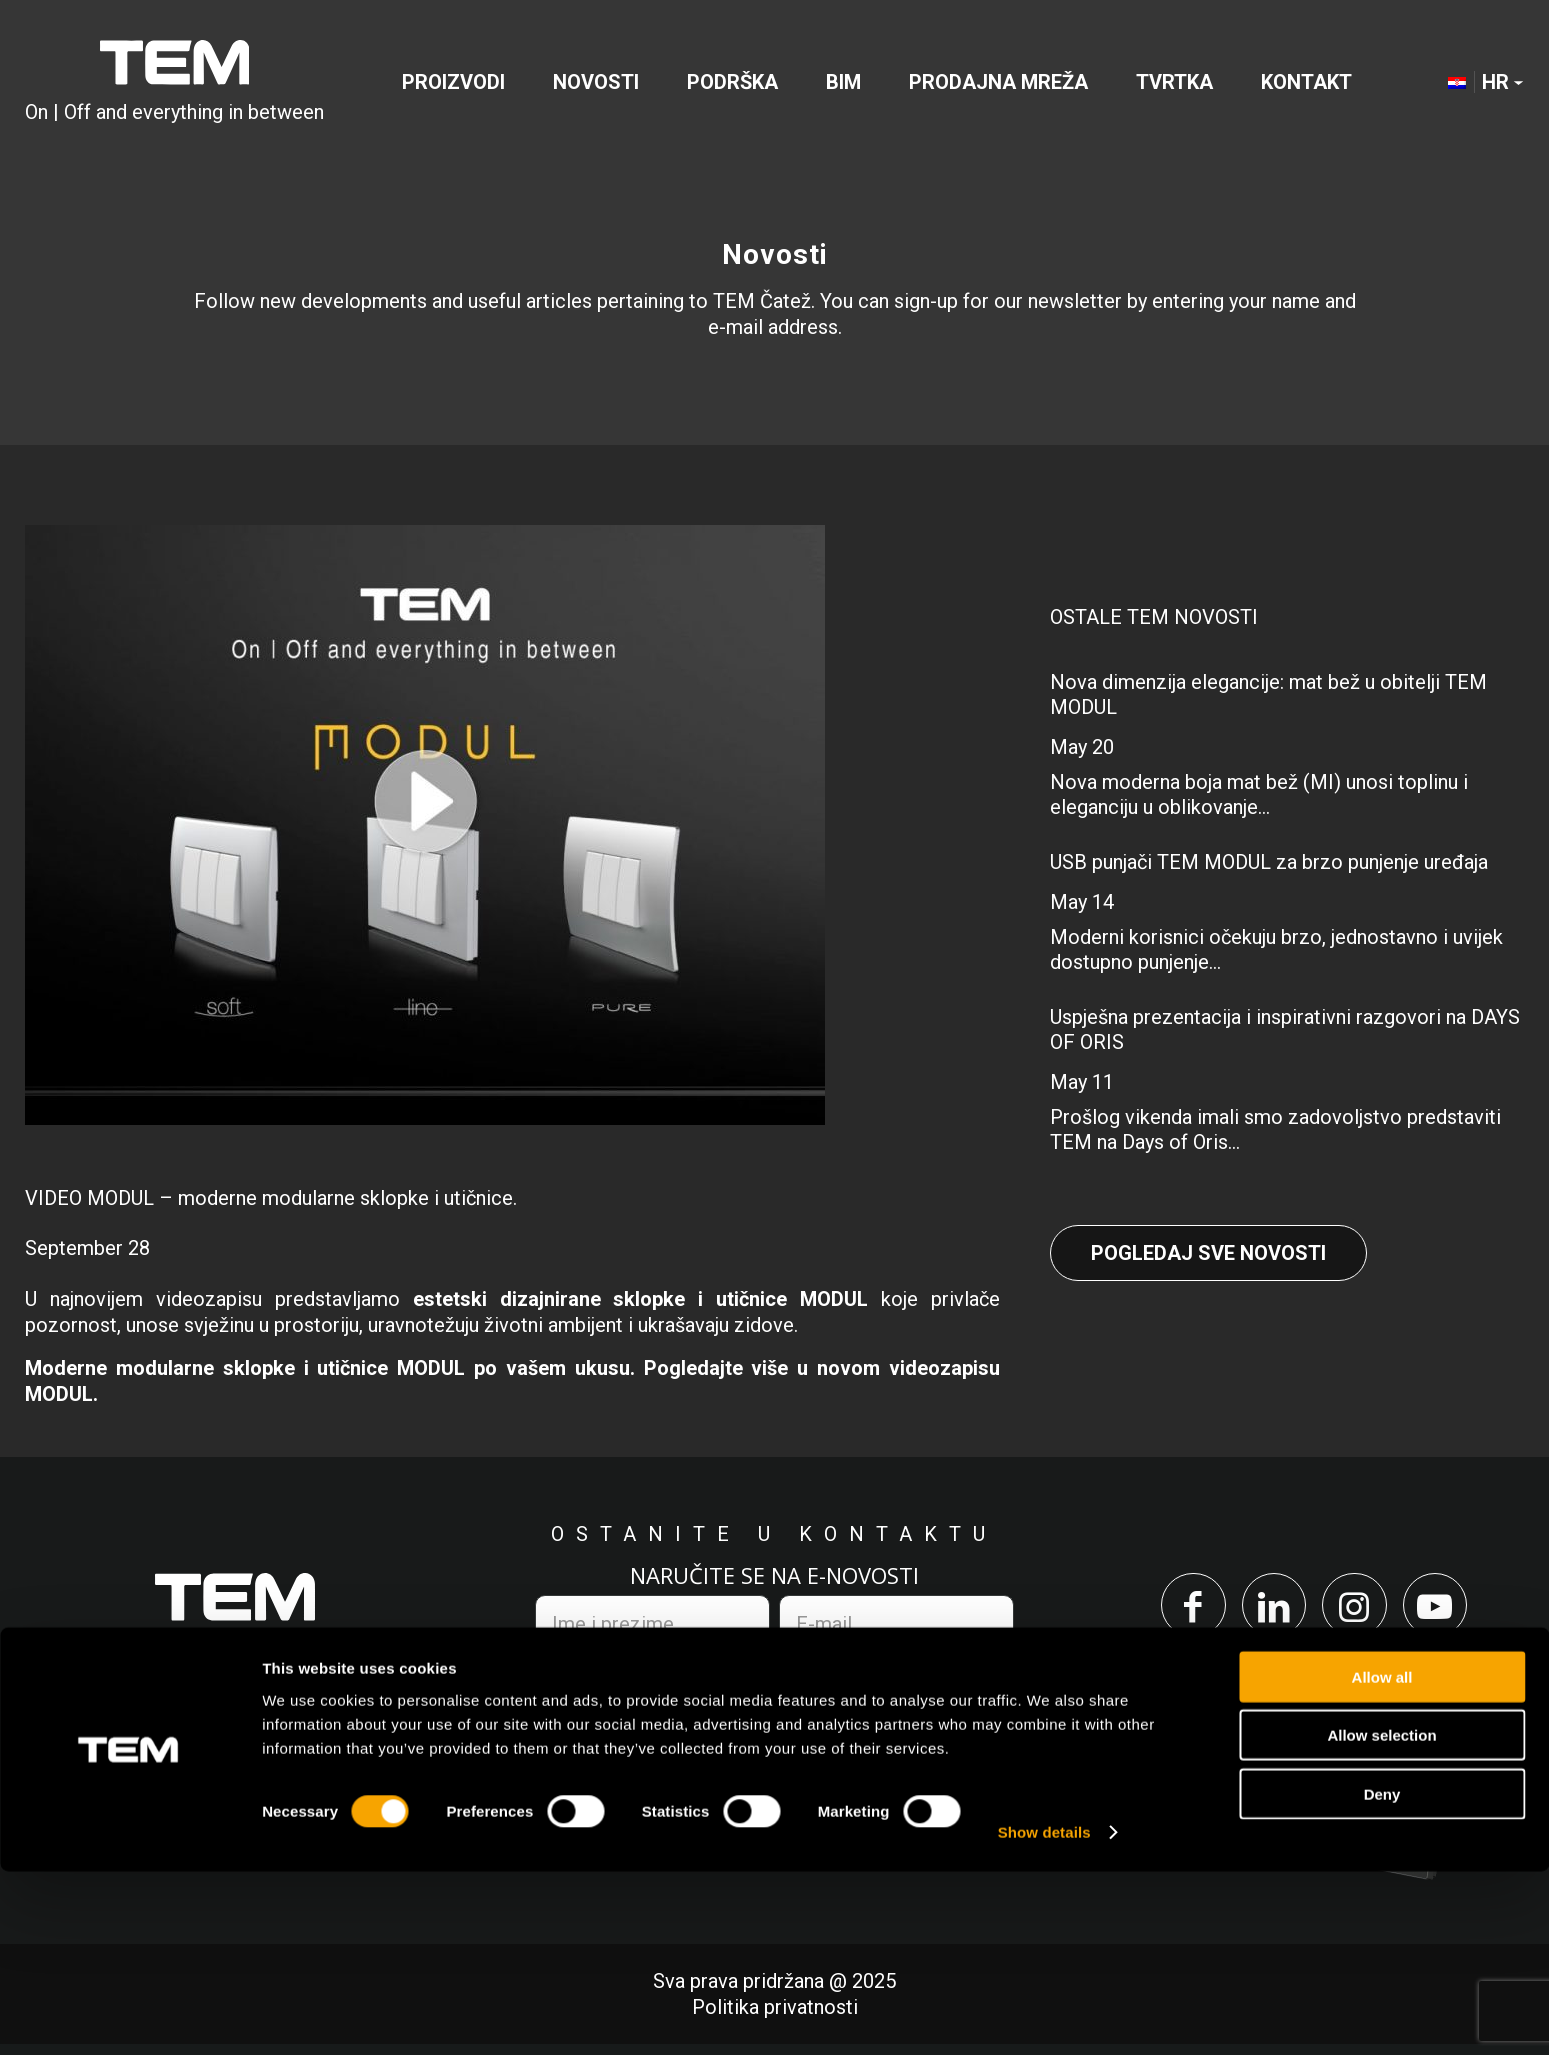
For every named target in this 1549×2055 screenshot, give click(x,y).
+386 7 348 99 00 (134, 1782)
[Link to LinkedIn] (1268, 1610)
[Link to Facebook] (1177, 1610)
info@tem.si (328, 1782)
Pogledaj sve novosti (1208, 1253)
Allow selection (1381, 1918)
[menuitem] (453, 84)
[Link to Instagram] (1359, 1610)
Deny (1382, 1976)
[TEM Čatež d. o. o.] (174, 84)
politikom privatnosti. (766, 1684)
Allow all (1382, 1859)
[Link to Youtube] (1450, 1610)
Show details (1044, 2015)
